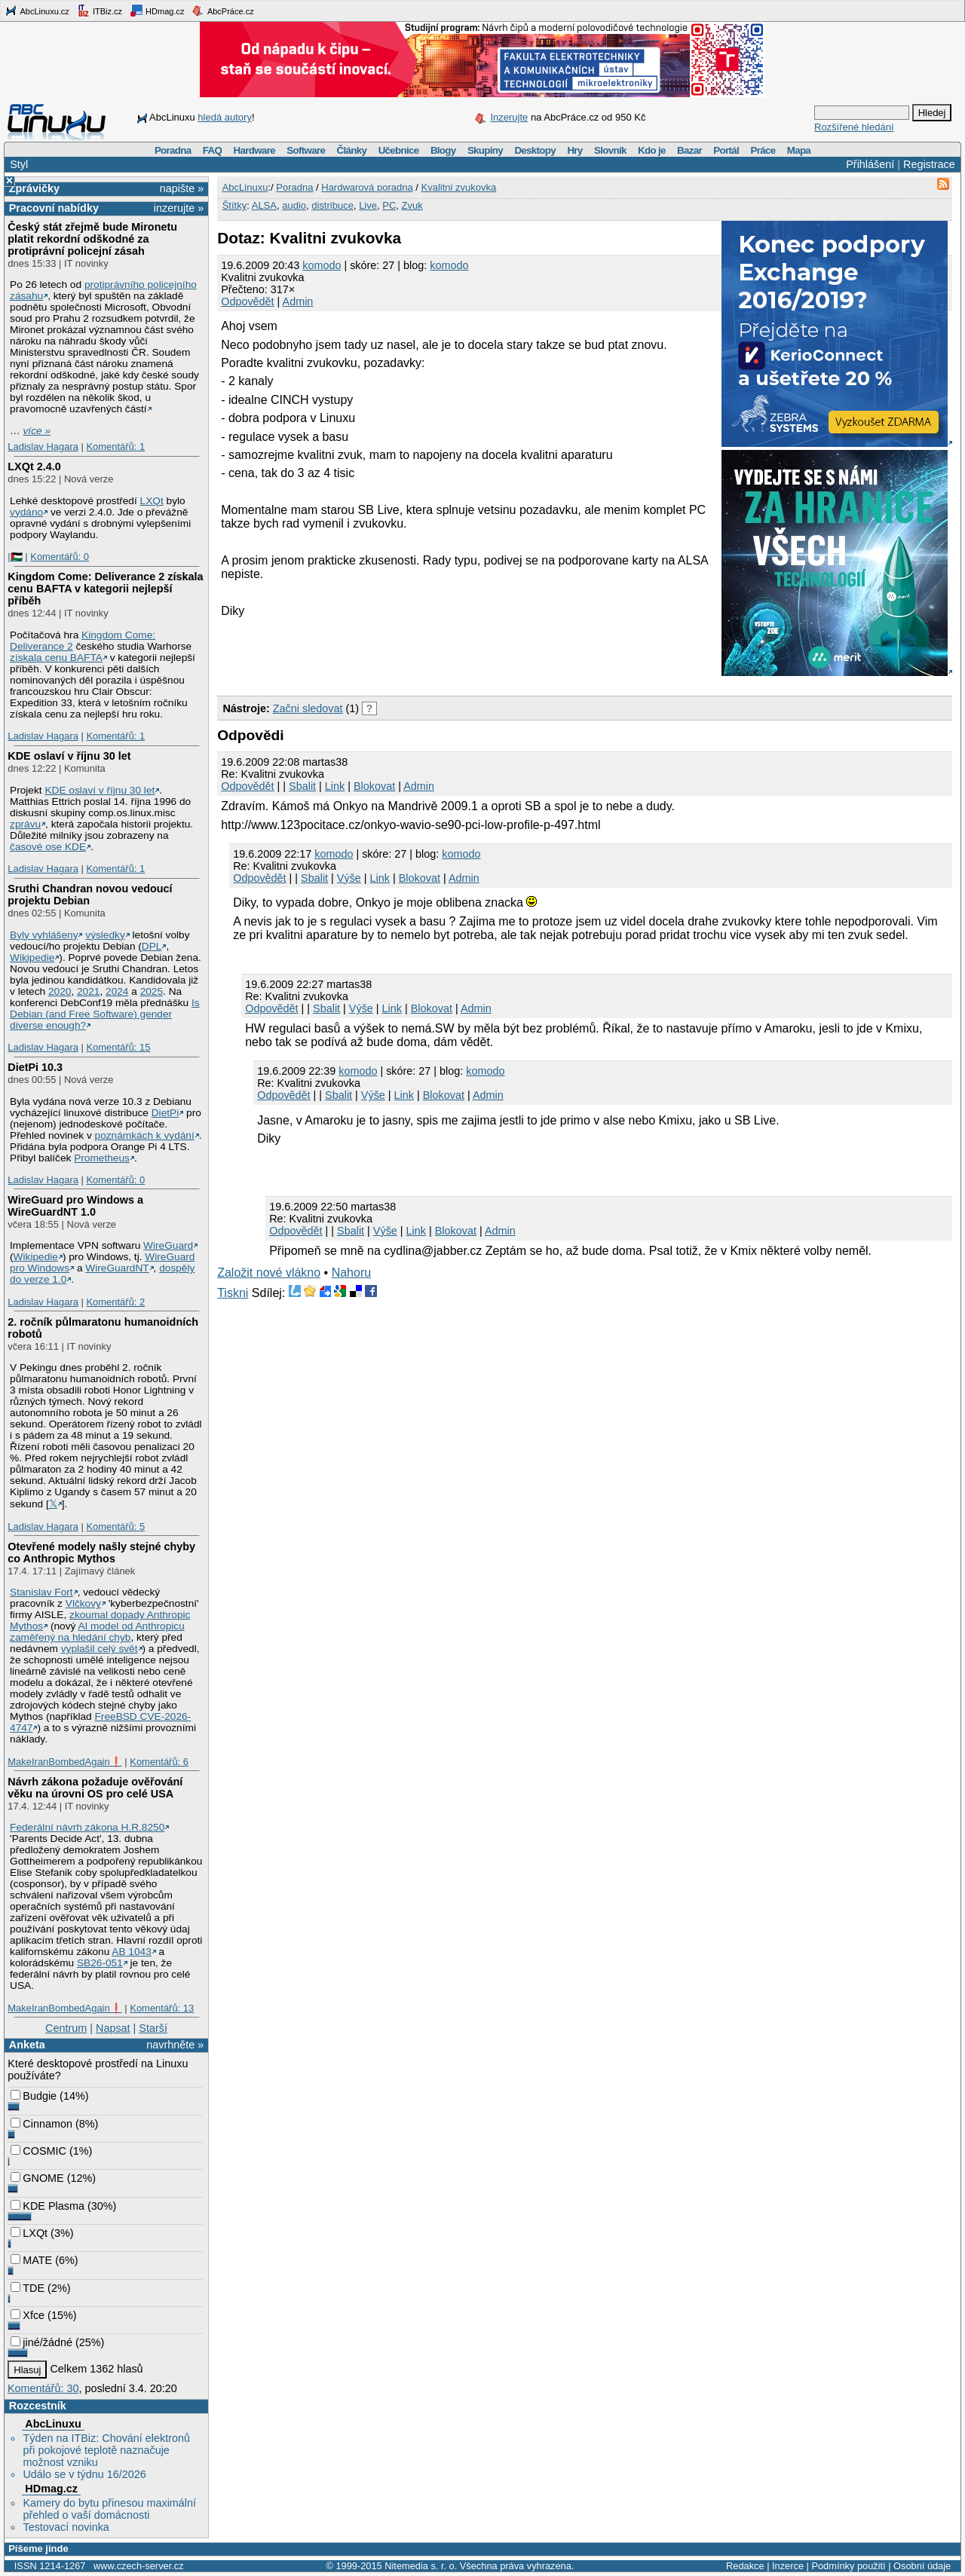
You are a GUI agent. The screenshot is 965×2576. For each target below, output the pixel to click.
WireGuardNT (117, 1268)
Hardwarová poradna (366, 187)
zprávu (25, 824)
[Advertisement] (393, 664)
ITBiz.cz (99, 10)
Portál (726, 150)
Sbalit (302, 786)
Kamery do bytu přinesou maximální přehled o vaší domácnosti (109, 2509)
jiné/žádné (41, 2342)
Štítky (234, 205)
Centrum (66, 2028)
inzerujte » (179, 208)
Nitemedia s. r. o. (420, 2565)
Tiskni (232, 1292)
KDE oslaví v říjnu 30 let (69, 756)
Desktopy (535, 150)
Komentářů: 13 (162, 2008)
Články (352, 150)
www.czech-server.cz (138, 2565)
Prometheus (102, 1158)
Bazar (689, 150)
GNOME (37, 2178)
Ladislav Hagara (43, 446)
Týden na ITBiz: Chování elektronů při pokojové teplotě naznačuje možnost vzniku (106, 2450)
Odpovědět (247, 301)
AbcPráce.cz (222, 10)
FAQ (212, 150)
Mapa (798, 150)
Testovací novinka (66, 2527)
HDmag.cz (157, 10)
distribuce (332, 205)
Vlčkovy (83, 1603)
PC (389, 205)
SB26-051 (100, 1963)
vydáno (26, 512)
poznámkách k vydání (145, 1135)
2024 (117, 991)
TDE (27, 2288)
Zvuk (412, 205)
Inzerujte (509, 117)
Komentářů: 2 (115, 1302)
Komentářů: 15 (118, 1047)
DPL (152, 946)
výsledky (104, 935)
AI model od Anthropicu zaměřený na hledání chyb (97, 1631)
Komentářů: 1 (115, 446)
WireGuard (168, 1245)
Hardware (254, 150)
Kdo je (652, 150)
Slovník (610, 150)
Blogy (443, 150)
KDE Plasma (47, 2206)
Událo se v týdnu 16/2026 (84, 2474)
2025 (151, 991)
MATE (31, 2260)
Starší (153, 2028)
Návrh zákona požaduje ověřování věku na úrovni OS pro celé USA (95, 1788)
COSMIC (38, 2151)
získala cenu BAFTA (56, 657)
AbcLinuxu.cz (37, 10)
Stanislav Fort (41, 1592)
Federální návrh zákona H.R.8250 (87, 1827)
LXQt (152, 500)
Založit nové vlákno (268, 1272)
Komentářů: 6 (159, 1761)
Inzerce (788, 2565)
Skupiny (485, 150)
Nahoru (351, 1272)
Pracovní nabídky (54, 208)
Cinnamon (41, 2124)
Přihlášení (870, 164)
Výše (349, 878)
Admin (298, 301)
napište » (182, 188)
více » (37, 430)
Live (368, 205)
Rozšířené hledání (854, 127)
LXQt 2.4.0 (34, 466)
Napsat (113, 2028)
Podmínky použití (848, 2565)
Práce (762, 150)
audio (294, 205)
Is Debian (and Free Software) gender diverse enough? (105, 1014)
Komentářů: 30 (43, 2388)
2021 (88, 991)
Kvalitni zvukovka (459, 187)
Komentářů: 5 (115, 1526)
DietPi (165, 1112)
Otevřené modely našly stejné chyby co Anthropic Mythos (101, 1552)
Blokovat (374, 786)
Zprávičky (34, 188)
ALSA (264, 205)
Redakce (745, 2565)
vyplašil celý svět (99, 1648)
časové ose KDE (48, 846)
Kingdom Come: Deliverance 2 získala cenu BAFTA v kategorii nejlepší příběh (105, 589)
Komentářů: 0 (59, 556)
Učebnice (398, 150)
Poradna (173, 150)
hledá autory (225, 117)
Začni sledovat (308, 708)
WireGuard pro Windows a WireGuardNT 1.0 (75, 1206)
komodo (321, 265)
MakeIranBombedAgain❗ (64, 1761)
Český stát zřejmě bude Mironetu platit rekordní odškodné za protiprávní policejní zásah (92, 239)
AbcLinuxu (53, 2424)
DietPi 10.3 (35, 1067)
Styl (19, 164)
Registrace (929, 164)
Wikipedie (32, 957)
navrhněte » (175, 2045)
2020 (59, 991)
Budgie (34, 2096)
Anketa (27, 2045)
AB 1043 (131, 1951)
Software (305, 150)
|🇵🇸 (15, 556)
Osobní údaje (922, 2565)
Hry (574, 150)
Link (335, 786)
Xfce (27, 2315)
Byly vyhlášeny (44, 935)
